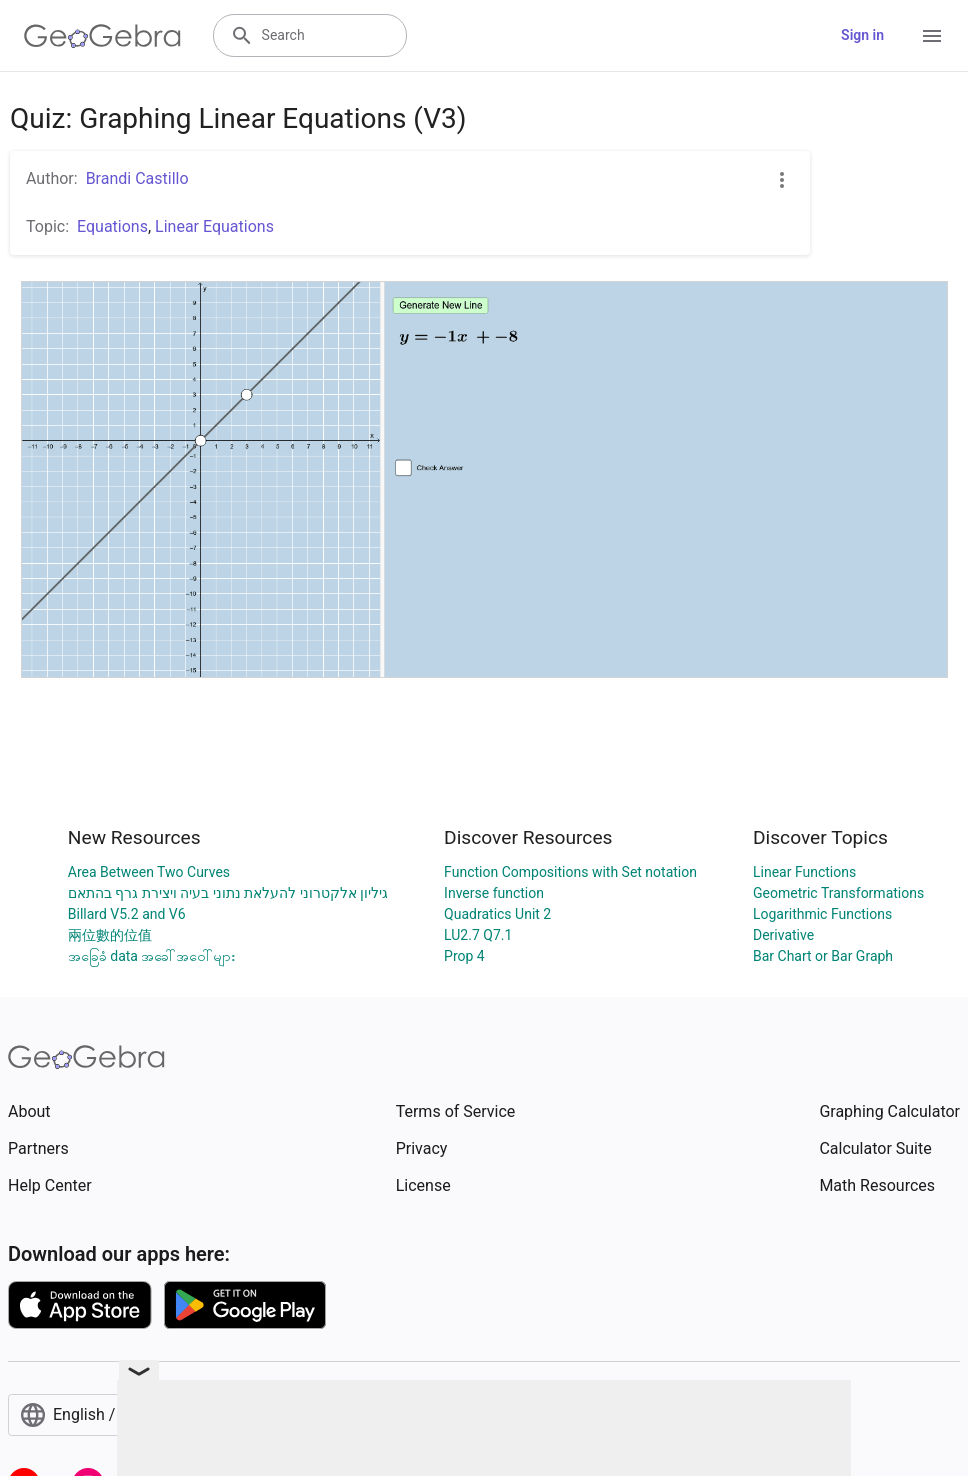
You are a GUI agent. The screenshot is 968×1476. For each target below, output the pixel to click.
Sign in (862, 35)
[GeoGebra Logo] (102, 36)
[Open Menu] (932, 36)
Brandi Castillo (137, 178)
